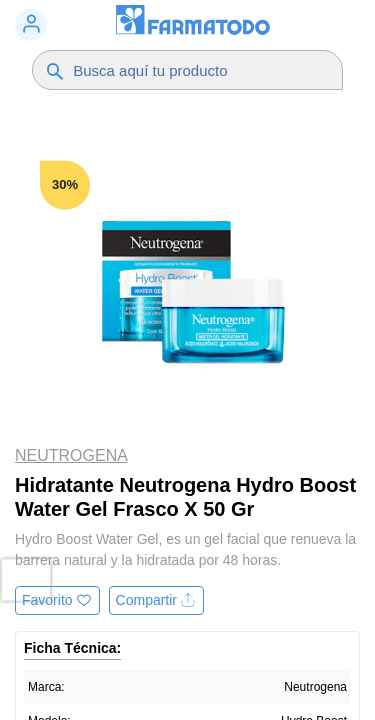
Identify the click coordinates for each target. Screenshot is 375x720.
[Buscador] (198, 70)
